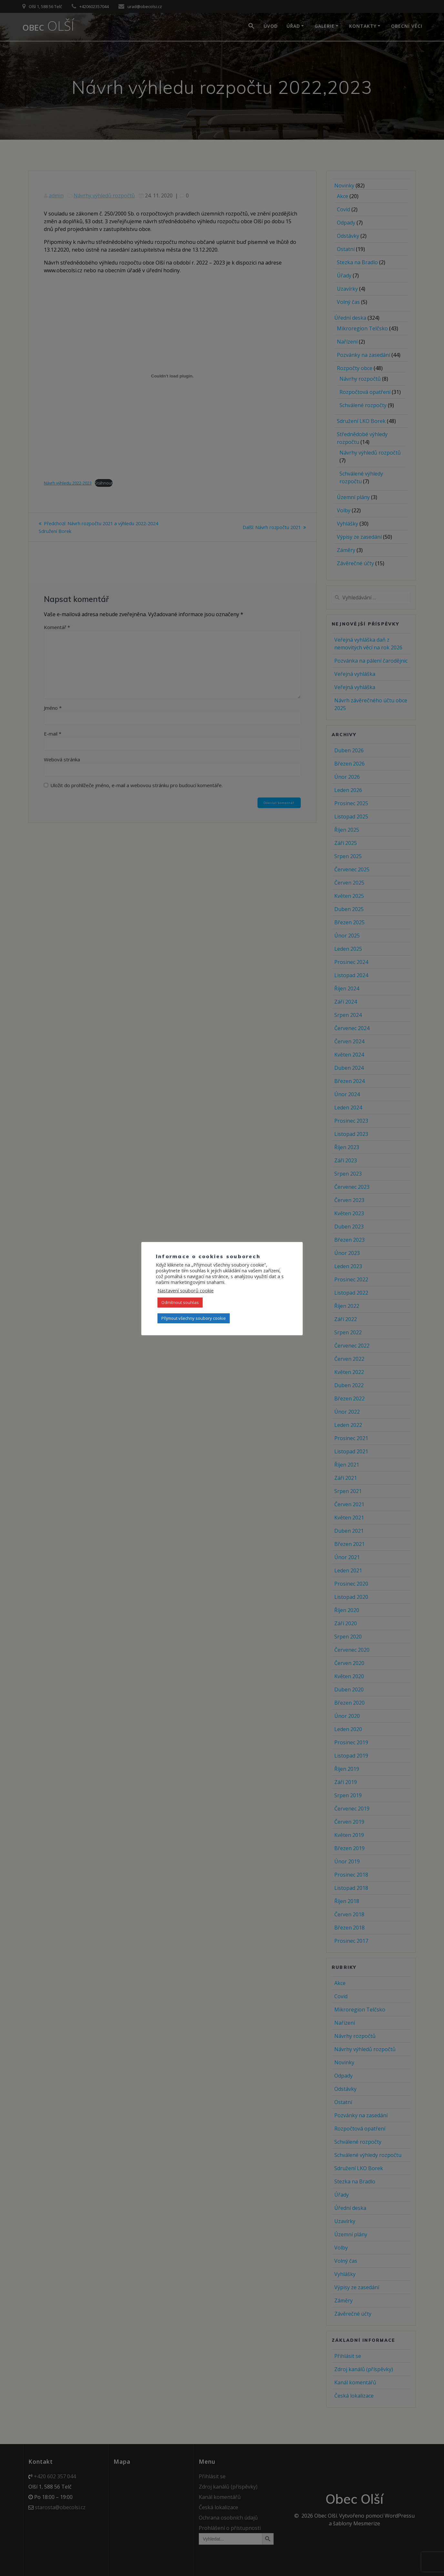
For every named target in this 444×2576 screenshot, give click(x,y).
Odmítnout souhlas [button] (180, 1302)
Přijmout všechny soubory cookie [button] (193, 1318)
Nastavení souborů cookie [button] (185, 1290)
